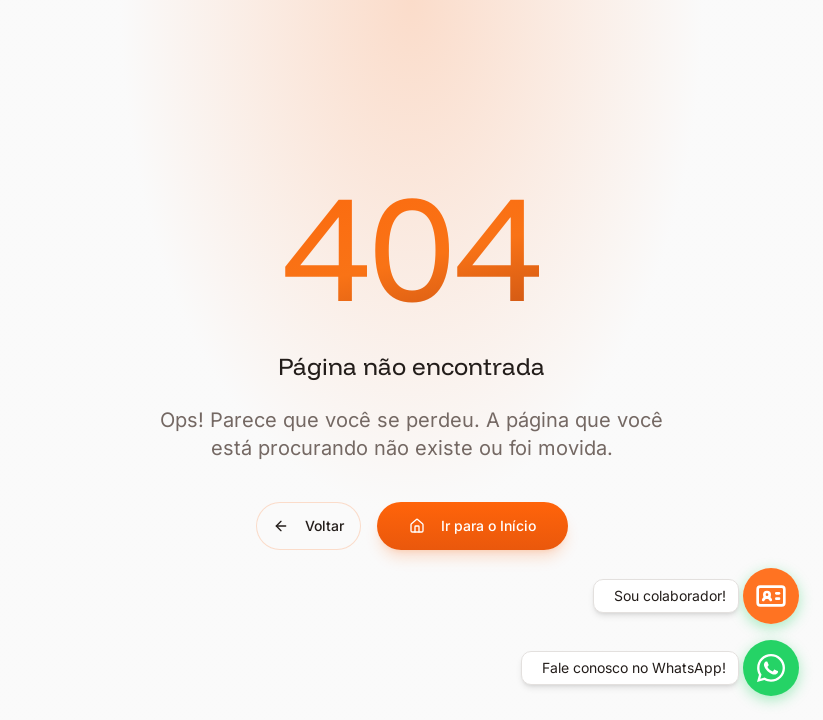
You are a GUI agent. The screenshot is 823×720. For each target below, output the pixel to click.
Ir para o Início (472, 525)
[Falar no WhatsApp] (771, 668)
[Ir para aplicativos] (771, 596)
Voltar (308, 525)
